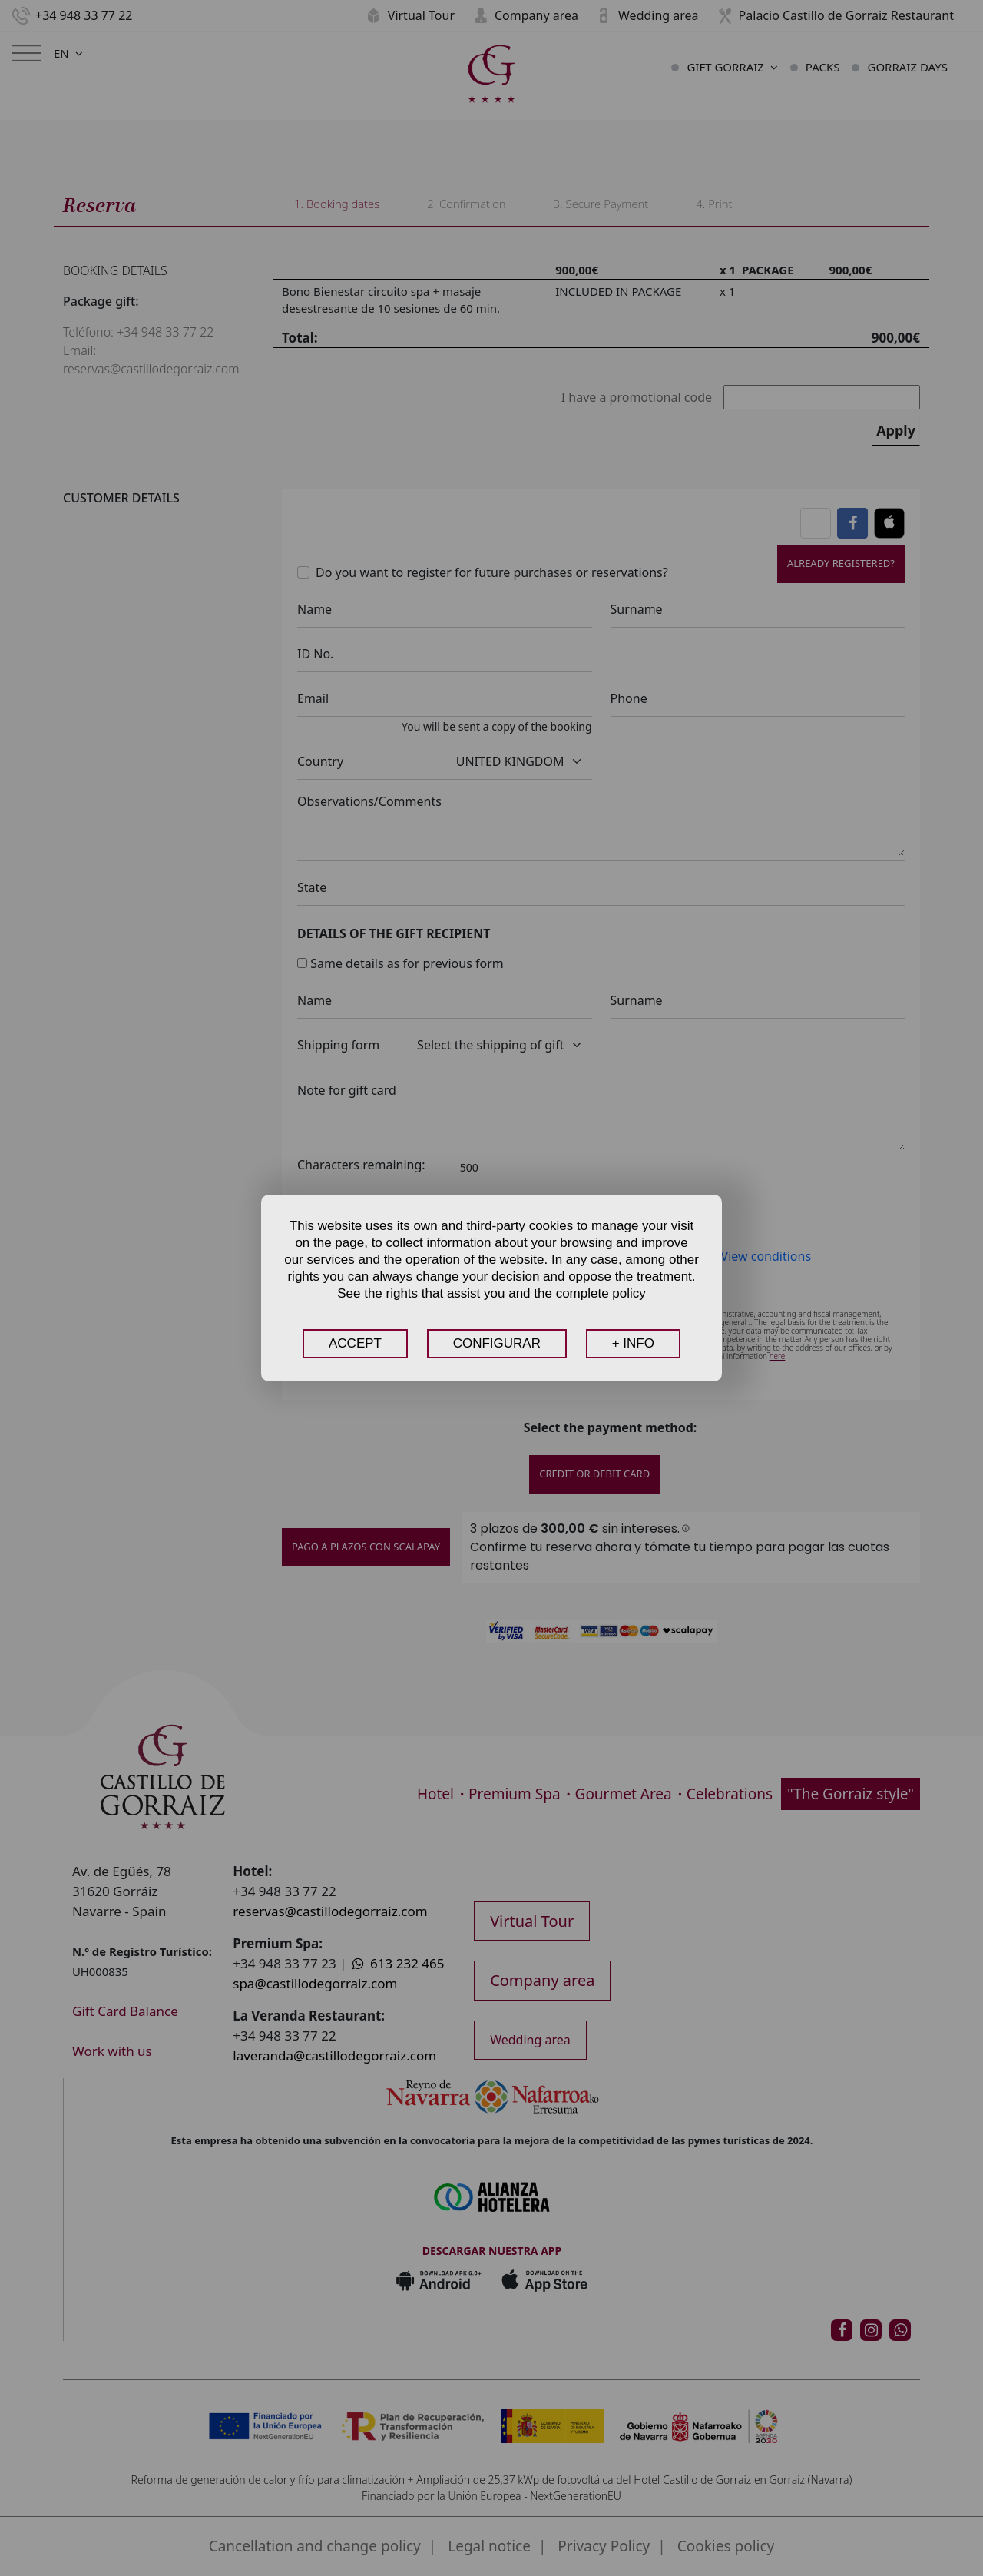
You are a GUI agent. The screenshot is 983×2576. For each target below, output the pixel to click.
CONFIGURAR (497, 1343)
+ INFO (633, 1343)
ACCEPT (355, 1343)
